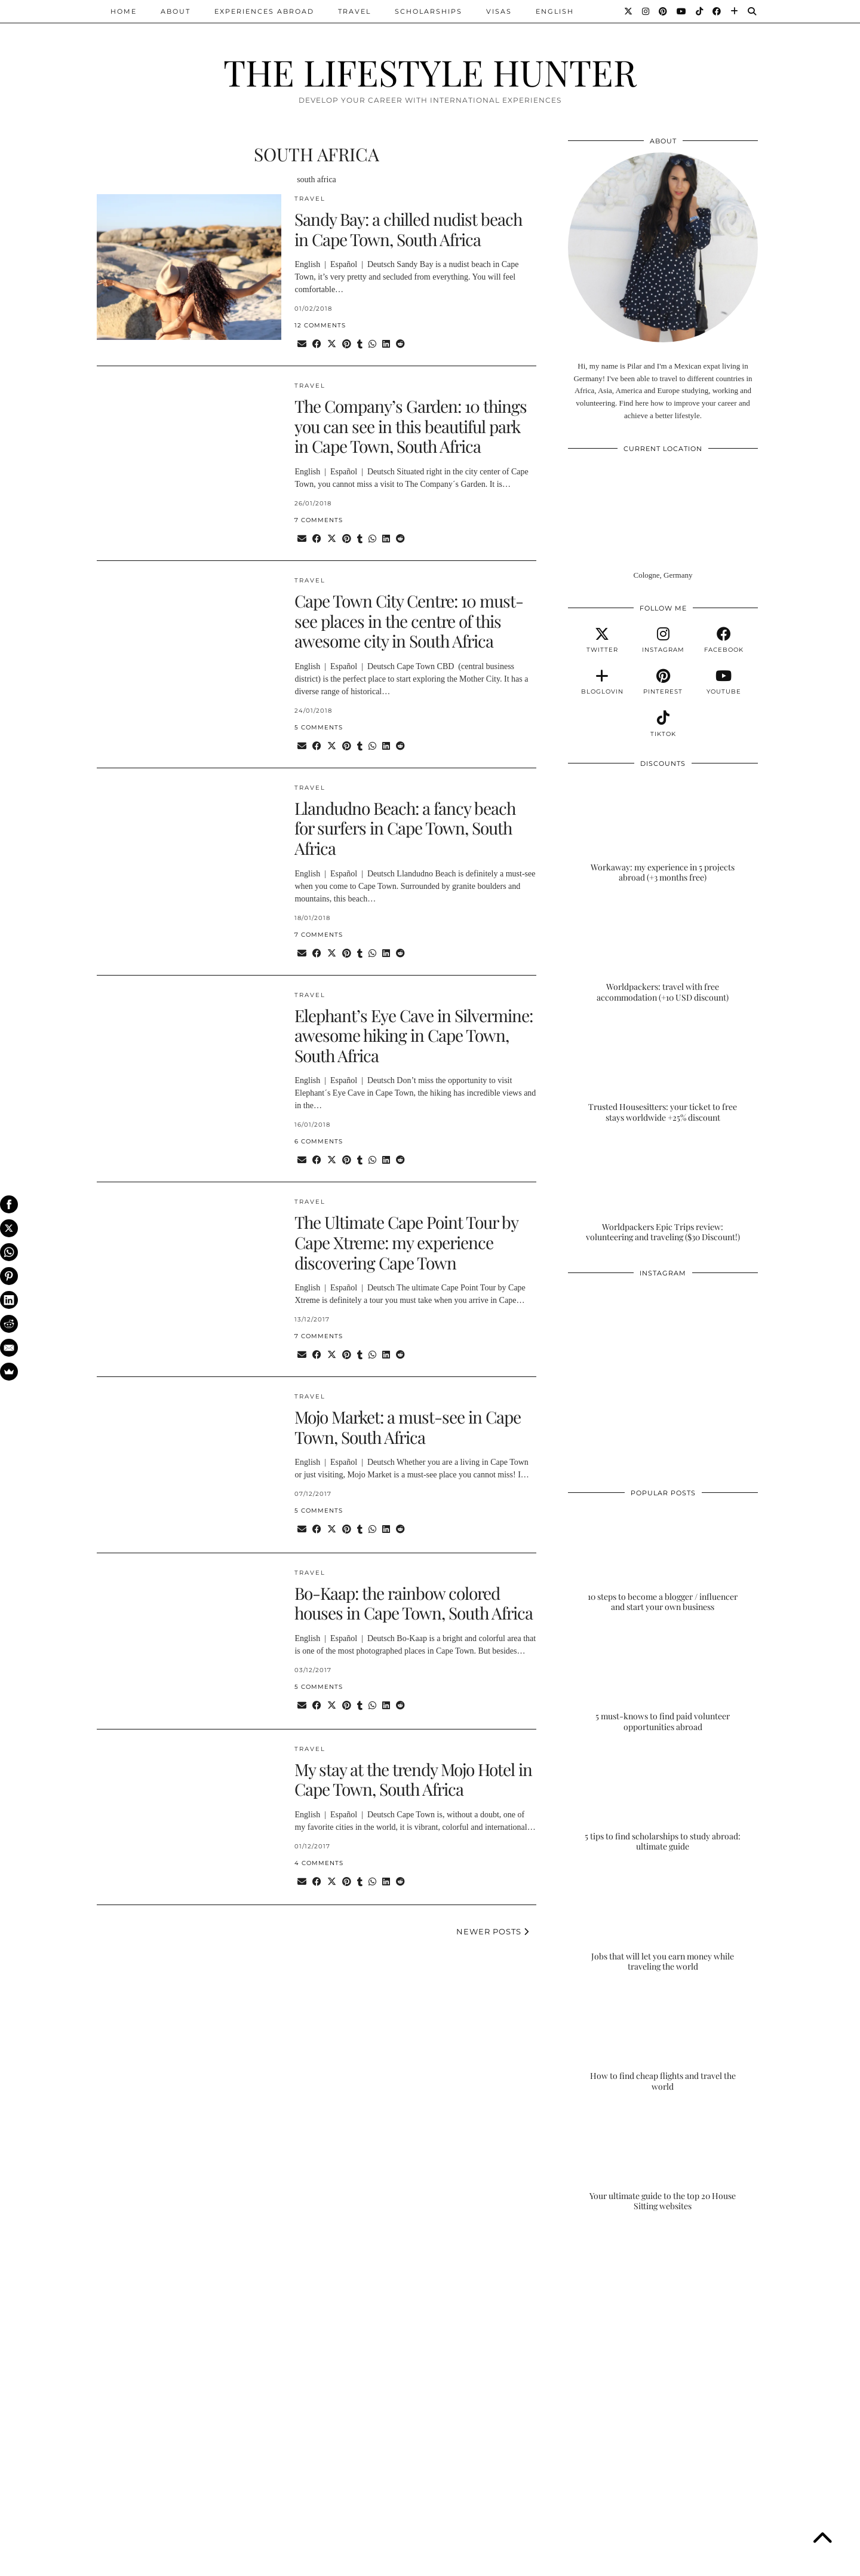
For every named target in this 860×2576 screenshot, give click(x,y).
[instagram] (662, 640)
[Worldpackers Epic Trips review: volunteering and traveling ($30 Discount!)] (663, 1190)
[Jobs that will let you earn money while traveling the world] (663, 1919)
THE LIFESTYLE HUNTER (430, 72)
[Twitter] (629, 11)
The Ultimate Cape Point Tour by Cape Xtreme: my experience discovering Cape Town (406, 1242)
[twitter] (602, 640)
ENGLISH (555, 11)
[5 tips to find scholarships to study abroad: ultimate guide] (663, 1799)
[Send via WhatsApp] (372, 344)
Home (123, 11)
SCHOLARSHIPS (428, 11)
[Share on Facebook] (316, 344)
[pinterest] (662, 682)
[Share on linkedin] (386, 344)
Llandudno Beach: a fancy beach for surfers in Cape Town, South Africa (404, 828)
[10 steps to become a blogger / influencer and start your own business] (663, 1559)
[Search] (752, 11)
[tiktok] (662, 724)
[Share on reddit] (400, 344)
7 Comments (318, 520)
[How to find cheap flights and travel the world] (663, 2039)
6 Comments (318, 1141)
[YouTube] (682, 11)
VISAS (499, 11)
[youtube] (723, 682)
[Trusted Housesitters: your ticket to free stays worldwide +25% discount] (663, 1070)
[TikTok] (700, 11)
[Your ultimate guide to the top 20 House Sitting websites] (663, 2159)
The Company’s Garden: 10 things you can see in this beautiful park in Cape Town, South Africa (410, 426)
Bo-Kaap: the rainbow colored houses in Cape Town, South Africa (413, 1603)
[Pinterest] (663, 11)
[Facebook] (717, 11)
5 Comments (318, 727)
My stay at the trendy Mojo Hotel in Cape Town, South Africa (413, 1779)
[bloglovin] (602, 682)
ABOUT (176, 11)
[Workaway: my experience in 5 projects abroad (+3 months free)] (663, 830)
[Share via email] (301, 344)
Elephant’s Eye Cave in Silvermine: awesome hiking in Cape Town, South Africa (413, 1035)
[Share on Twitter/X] (331, 344)
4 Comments (318, 1863)
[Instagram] (646, 11)
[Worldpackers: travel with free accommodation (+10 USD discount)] (663, 950)
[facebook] (723, 640)
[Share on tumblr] (360, 344)
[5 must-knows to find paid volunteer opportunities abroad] (663, 1679)
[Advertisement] (663, 2320)
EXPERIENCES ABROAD (264, 11)
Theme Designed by (706, 2562)
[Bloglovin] (734, 11)
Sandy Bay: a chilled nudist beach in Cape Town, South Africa (408, 229)
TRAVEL (354, 11)
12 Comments (320, 325)
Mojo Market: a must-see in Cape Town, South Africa (407, 1427)
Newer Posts (492, 1931)
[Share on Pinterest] (346, 344)
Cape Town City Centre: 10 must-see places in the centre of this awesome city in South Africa (408, 621)
